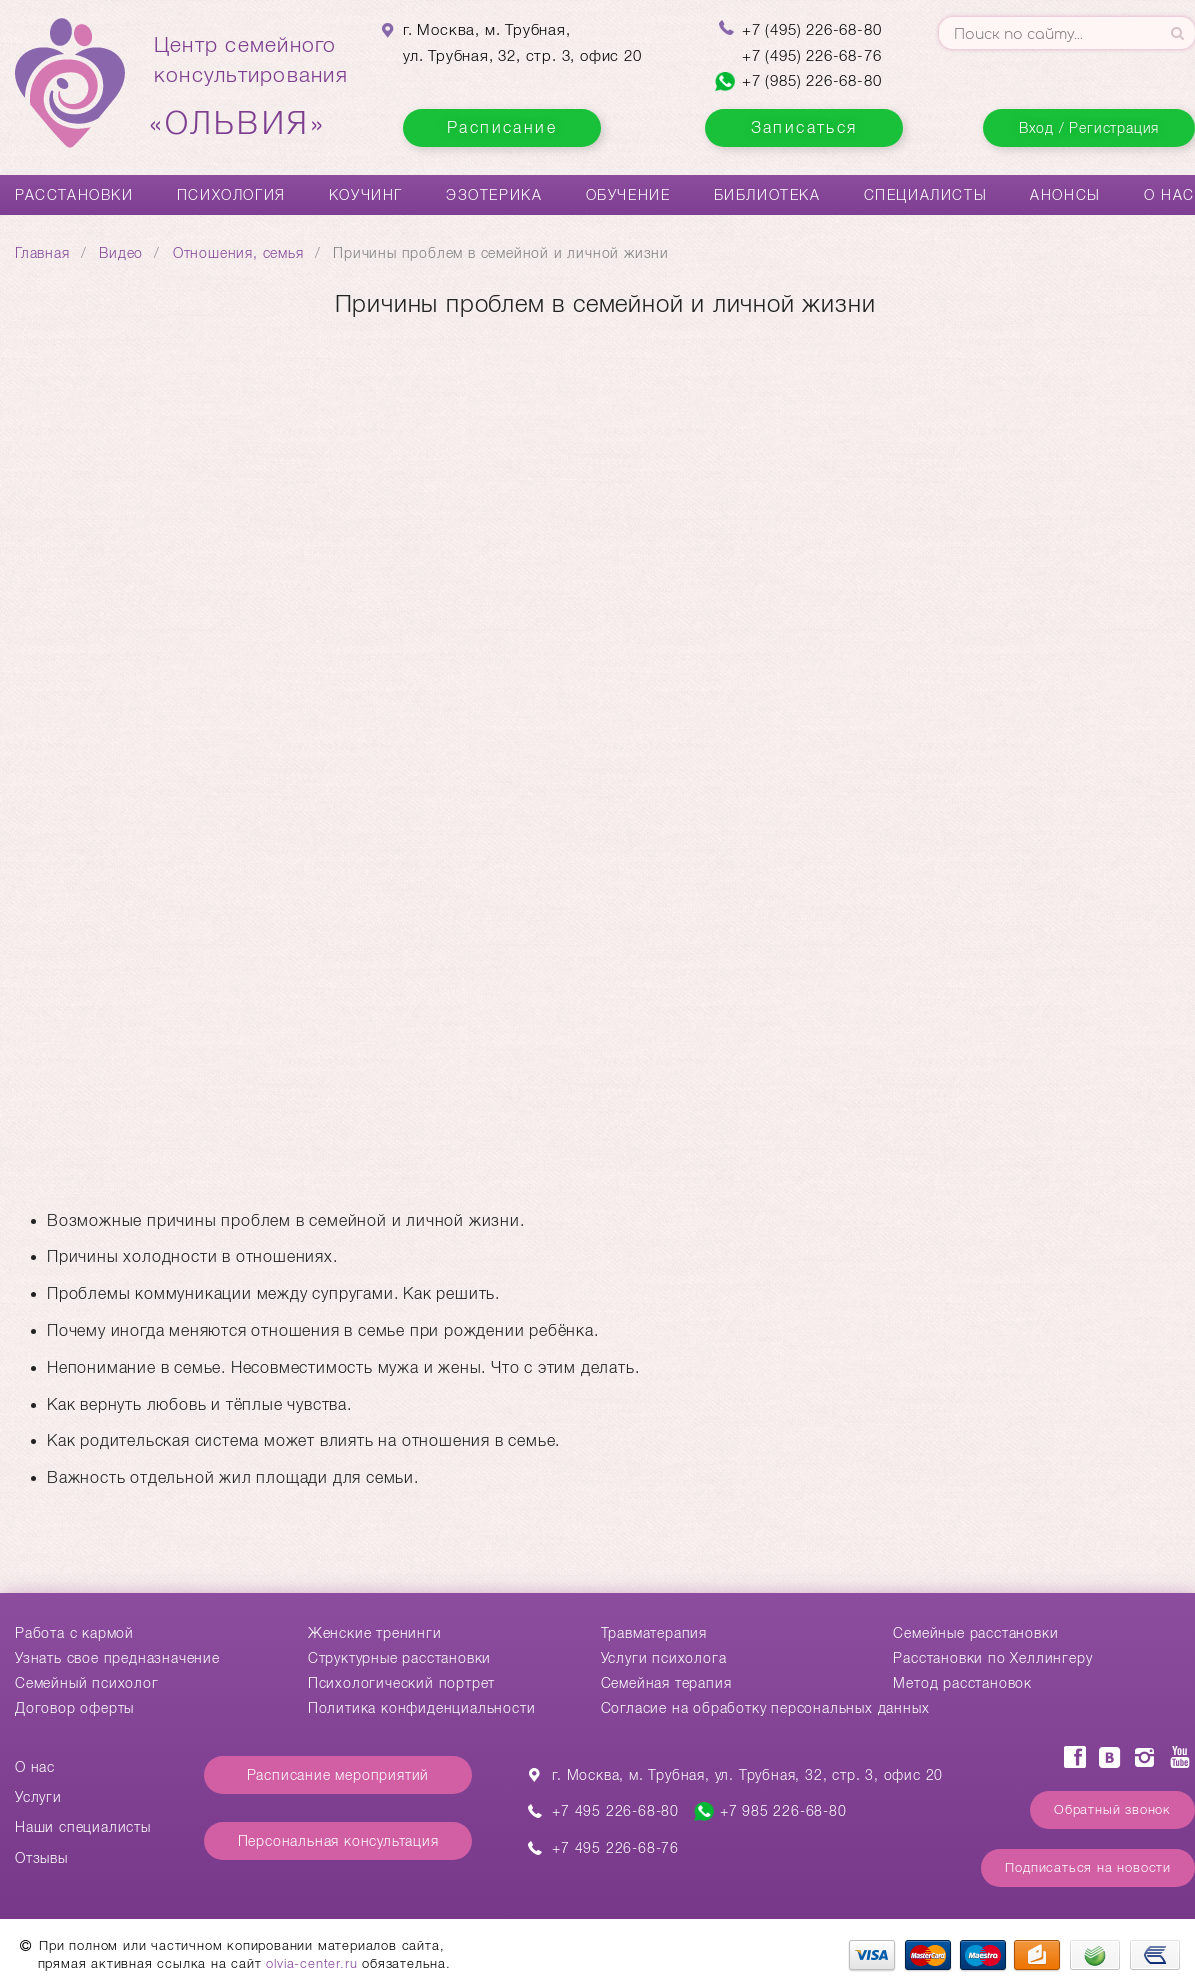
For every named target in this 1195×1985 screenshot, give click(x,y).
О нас (1169, 195)
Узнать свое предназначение (117, 1658)
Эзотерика (494, 195)
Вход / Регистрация (1089, 128)
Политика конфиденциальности (422, 1708)
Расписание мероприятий (338, 1775)
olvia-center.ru (311, 1963)
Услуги (38, 1797)
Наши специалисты (83, 1827)
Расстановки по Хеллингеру (992, 1658)
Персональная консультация (338, 1841)
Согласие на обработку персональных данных (765, 1708)
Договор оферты (74, 1708)
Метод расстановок (962, 1683)
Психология (231, 195)
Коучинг (366, 195)
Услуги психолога (664, 1658)
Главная (42, 253)
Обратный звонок (1112, 1809)
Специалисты (926, 195)
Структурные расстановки (399, 1658)
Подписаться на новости (1088, 1867)
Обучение (628, 195)
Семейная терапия (666, 1683)
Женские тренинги (375, 1633)
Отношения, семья (238, 253)
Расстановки (74, 195)
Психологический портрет (401, 1683)
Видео (121, 253)
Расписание (502, 127)
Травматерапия (654, 1633)
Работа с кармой (74, 1633)
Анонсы (1065, 195)
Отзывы (41, 1858)
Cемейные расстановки (975, 1633)
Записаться (804, 127)
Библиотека (767, 195)
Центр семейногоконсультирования (251, 87)
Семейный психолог (87, 1683)
